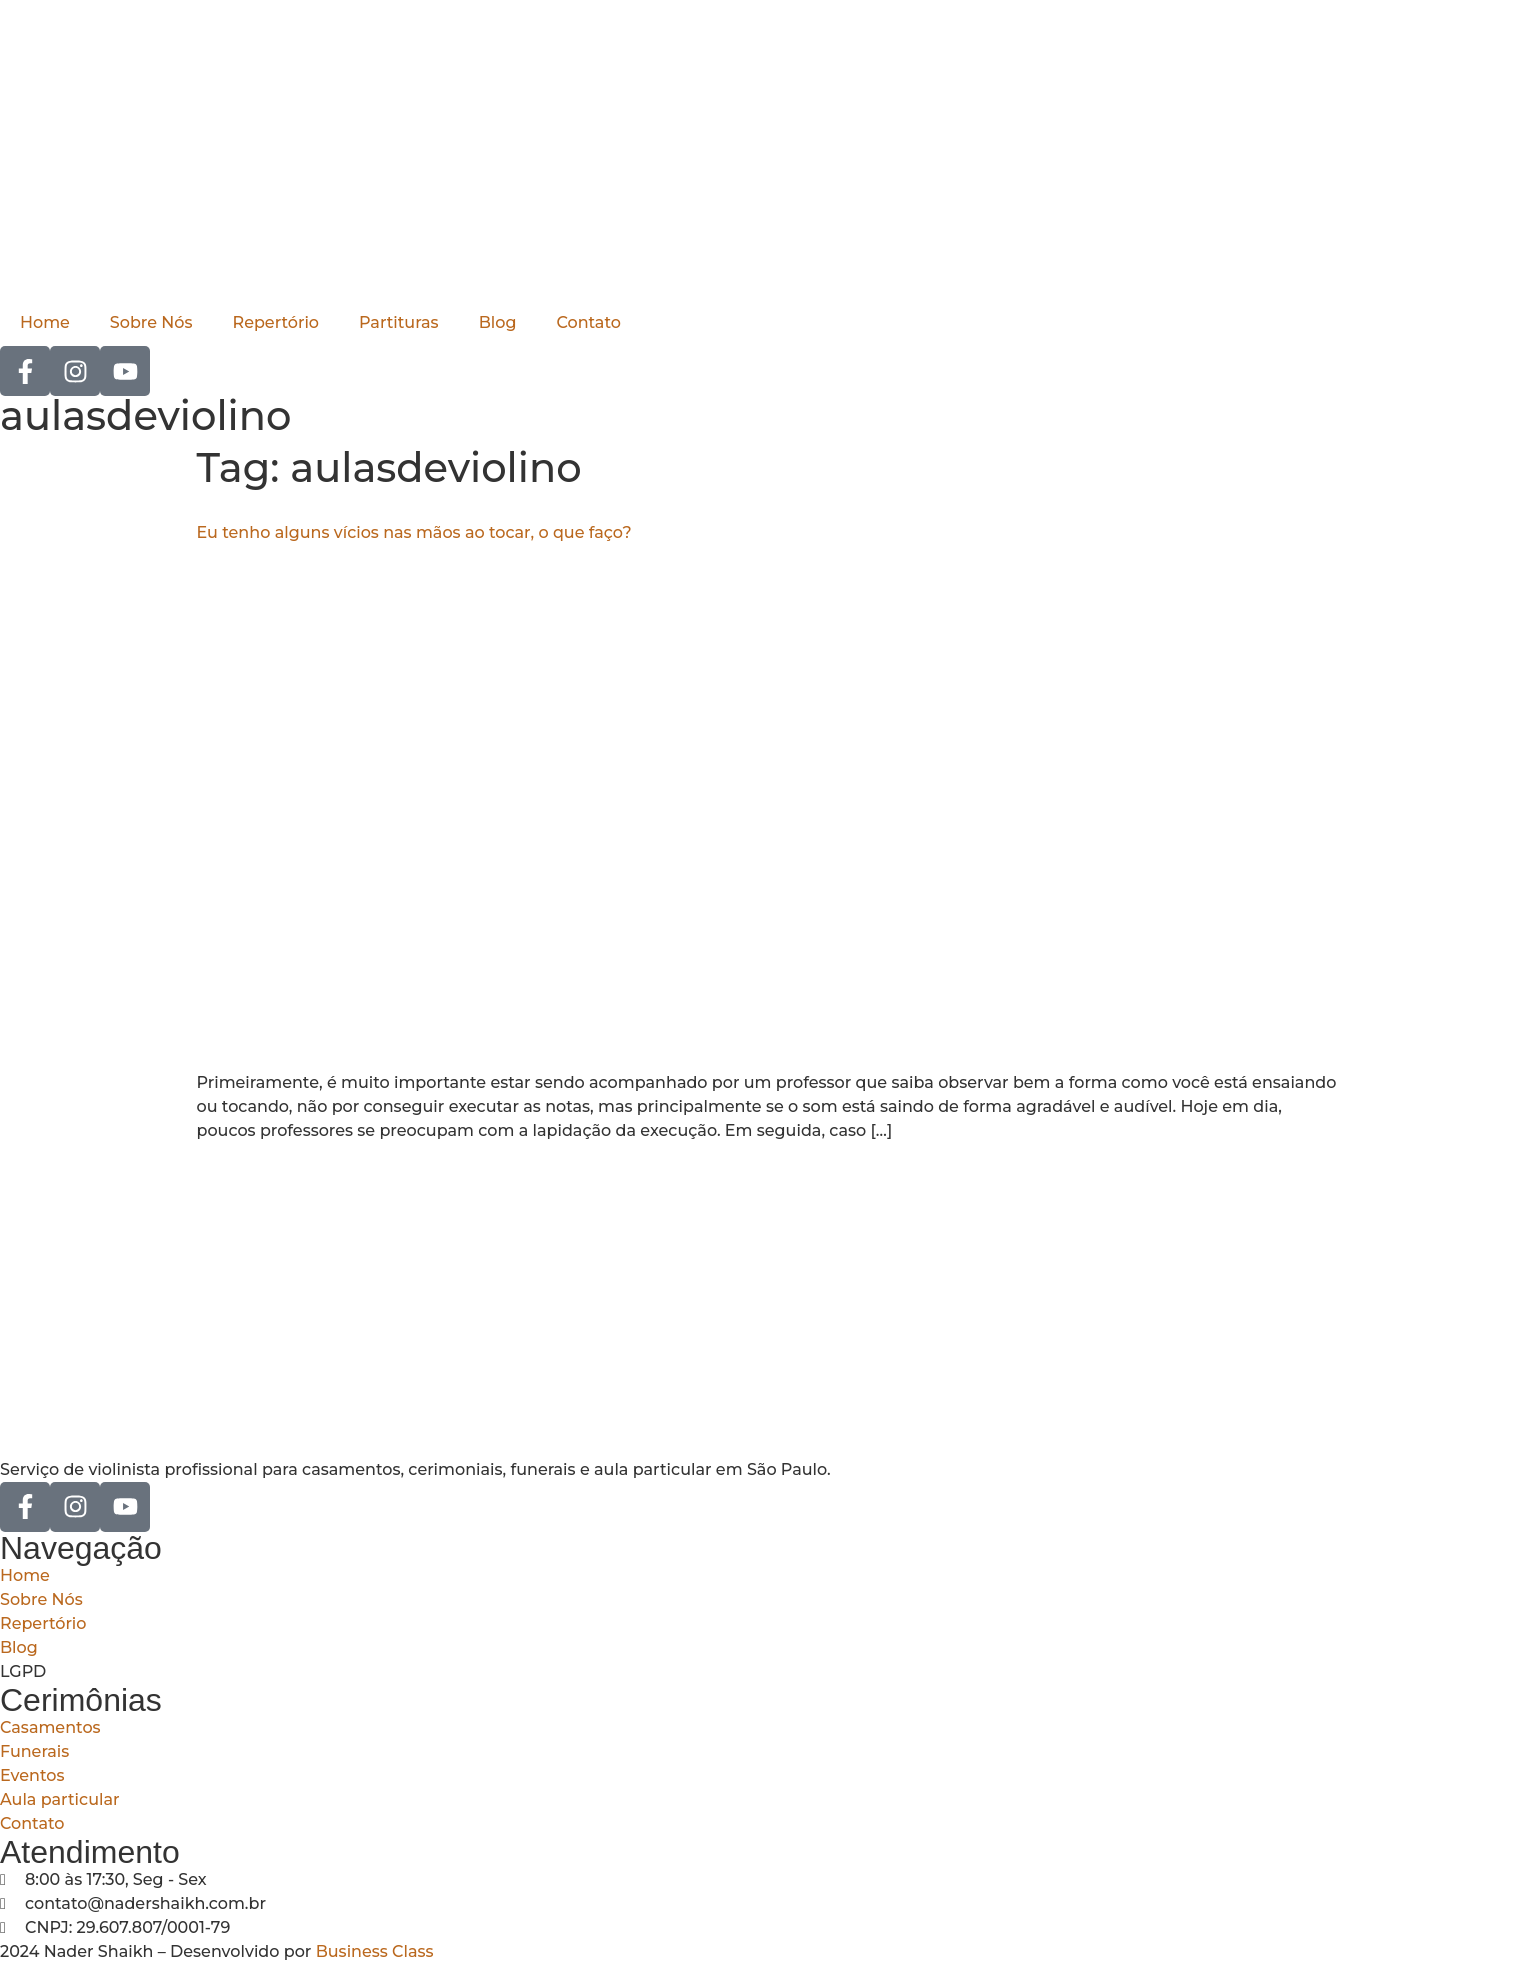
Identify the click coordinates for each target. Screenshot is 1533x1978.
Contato (588, 322)
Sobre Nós (151, 322)
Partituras (399, 322)
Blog (498, 322)
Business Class (375, 1951)
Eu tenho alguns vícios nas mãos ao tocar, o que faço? (414, 532)
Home (45, 322)
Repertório (276, 322)
